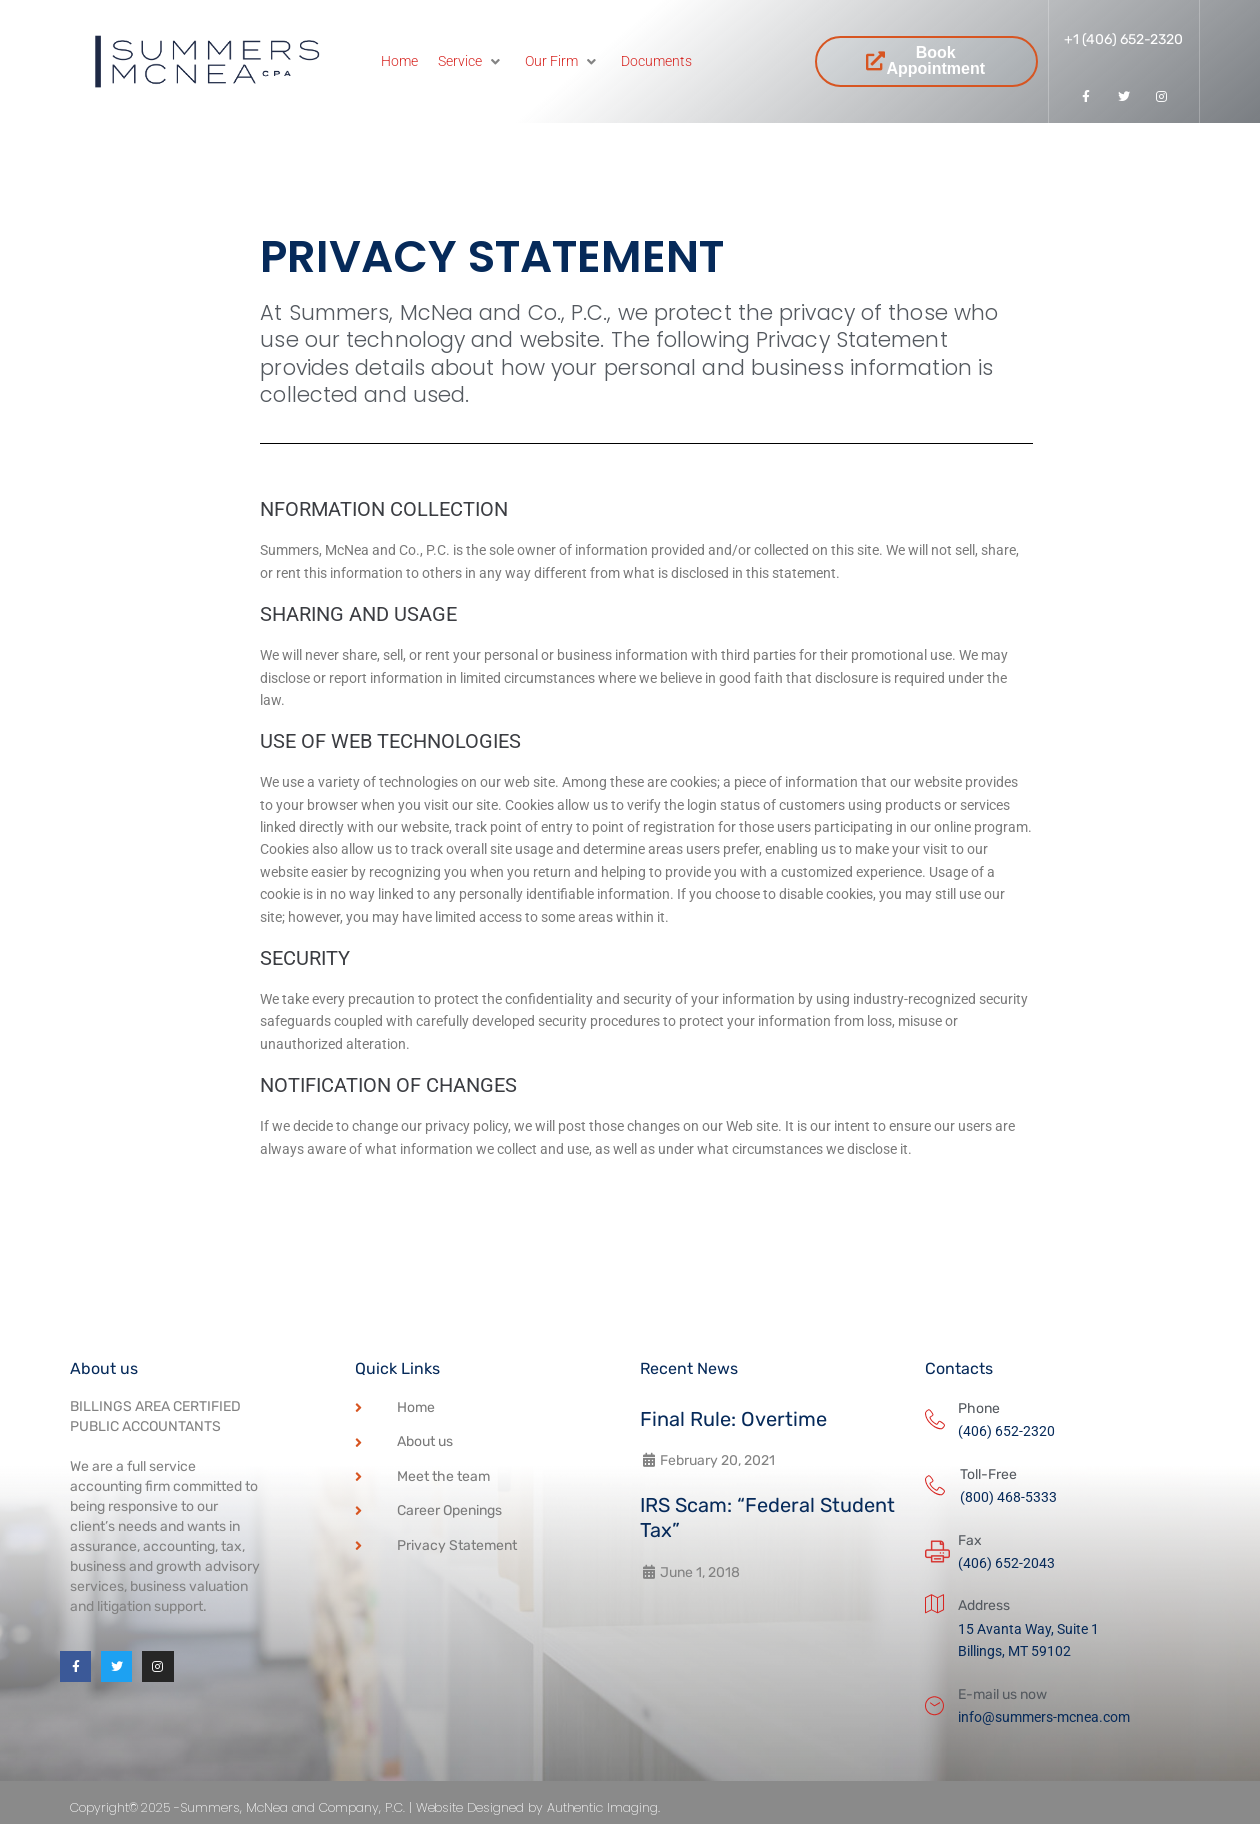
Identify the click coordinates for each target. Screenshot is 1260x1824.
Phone (979, 1408)
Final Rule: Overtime (733, 1419)
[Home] (399, 61)
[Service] (471, 61)
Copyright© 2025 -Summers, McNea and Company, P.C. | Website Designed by (351, 1807)
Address (984, 1605)
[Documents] (656, 61)
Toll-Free (988, 1474)
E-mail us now (1002, 1694)
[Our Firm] (563, 61)
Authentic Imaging (698, 1807)
